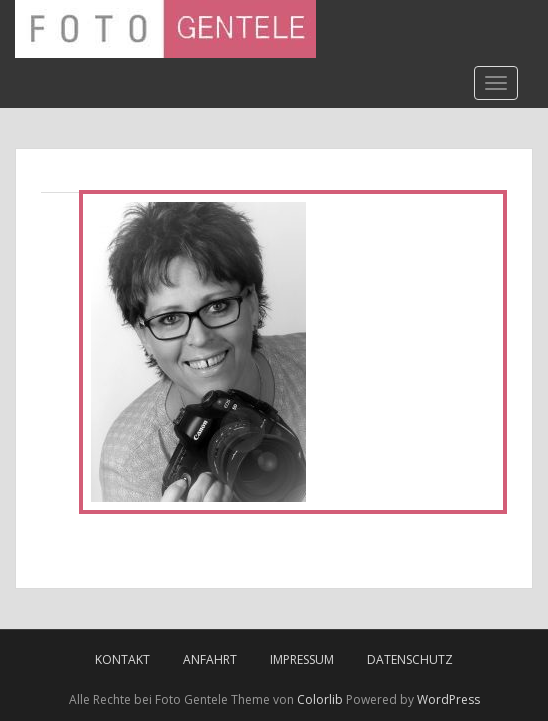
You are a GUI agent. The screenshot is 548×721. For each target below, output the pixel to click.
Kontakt (122, 659)
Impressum (302, 659)
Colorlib (320, 699)
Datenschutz (410, 659)
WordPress (448, 699)
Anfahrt (210, 659)
